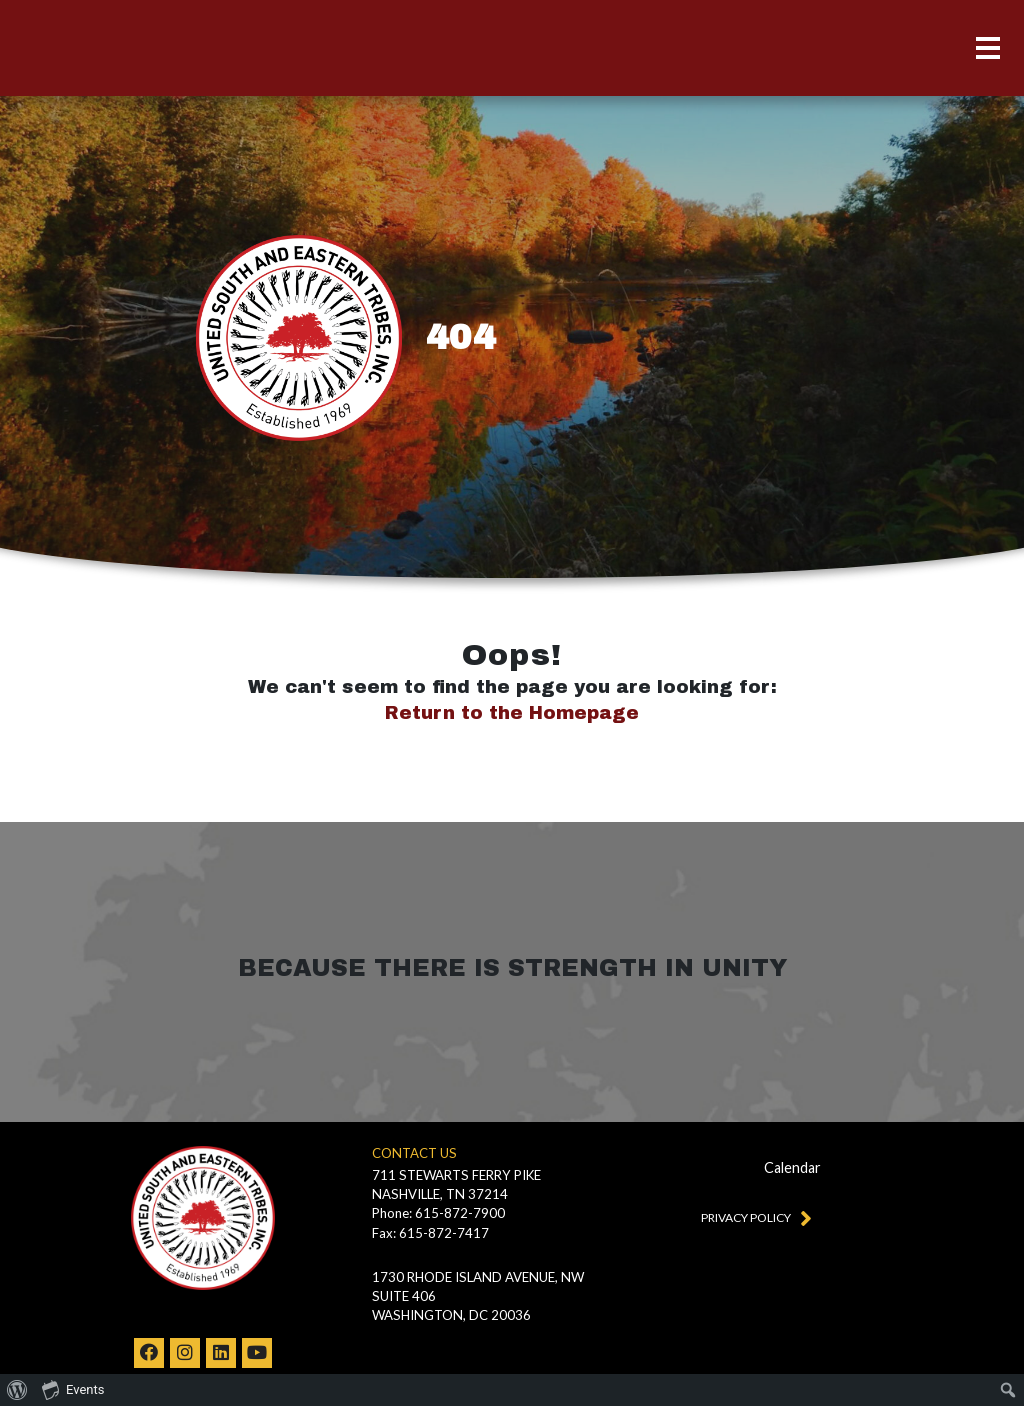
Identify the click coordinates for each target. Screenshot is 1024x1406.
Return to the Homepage (512, 713)
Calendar (792, 1167)
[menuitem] (17, 1390)
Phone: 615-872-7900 (438, 1213)
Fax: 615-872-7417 (430, 1233)
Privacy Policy (752, 1217)
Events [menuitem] (73, 1389)
